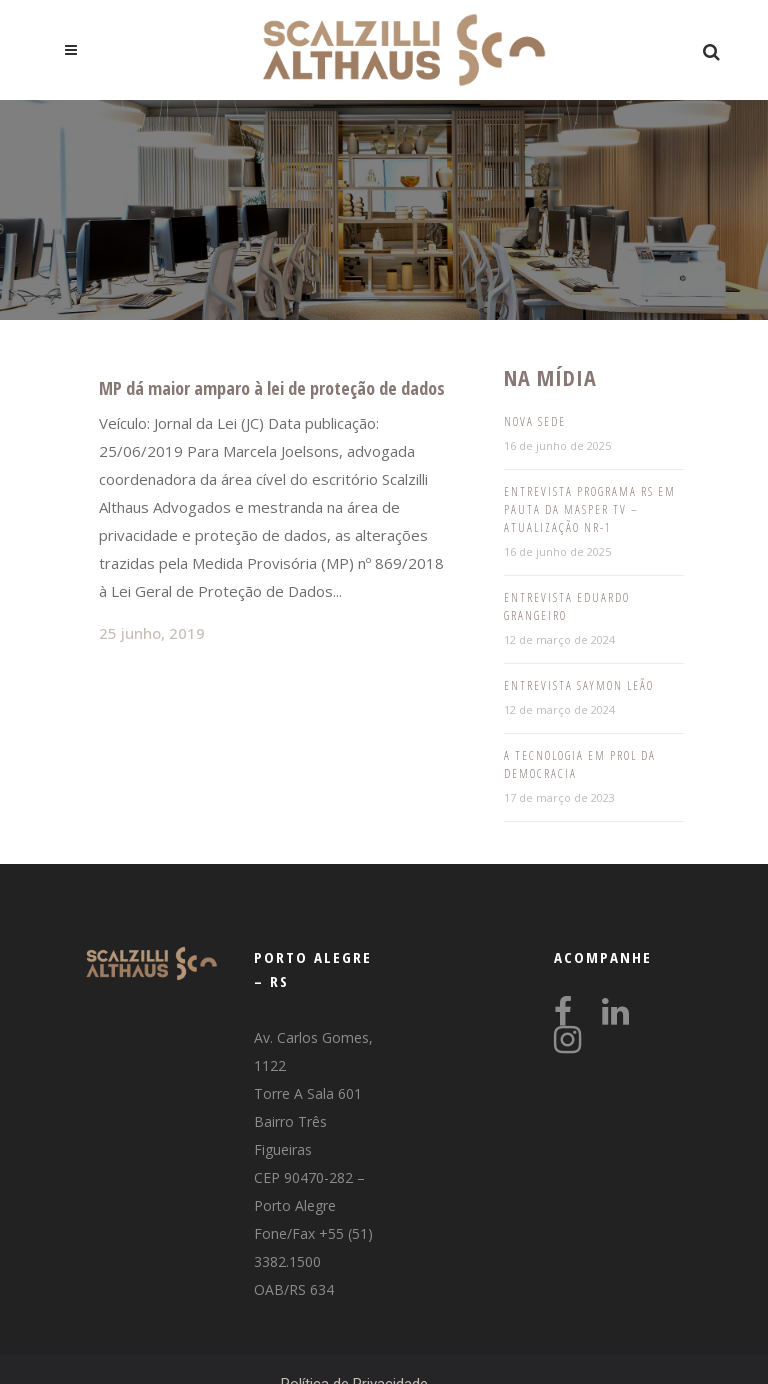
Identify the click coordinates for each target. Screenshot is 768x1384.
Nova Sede (535, 421)
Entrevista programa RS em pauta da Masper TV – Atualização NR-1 (590, 509)
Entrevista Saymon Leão (579, 685)
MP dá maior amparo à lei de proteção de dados (272, 388)
